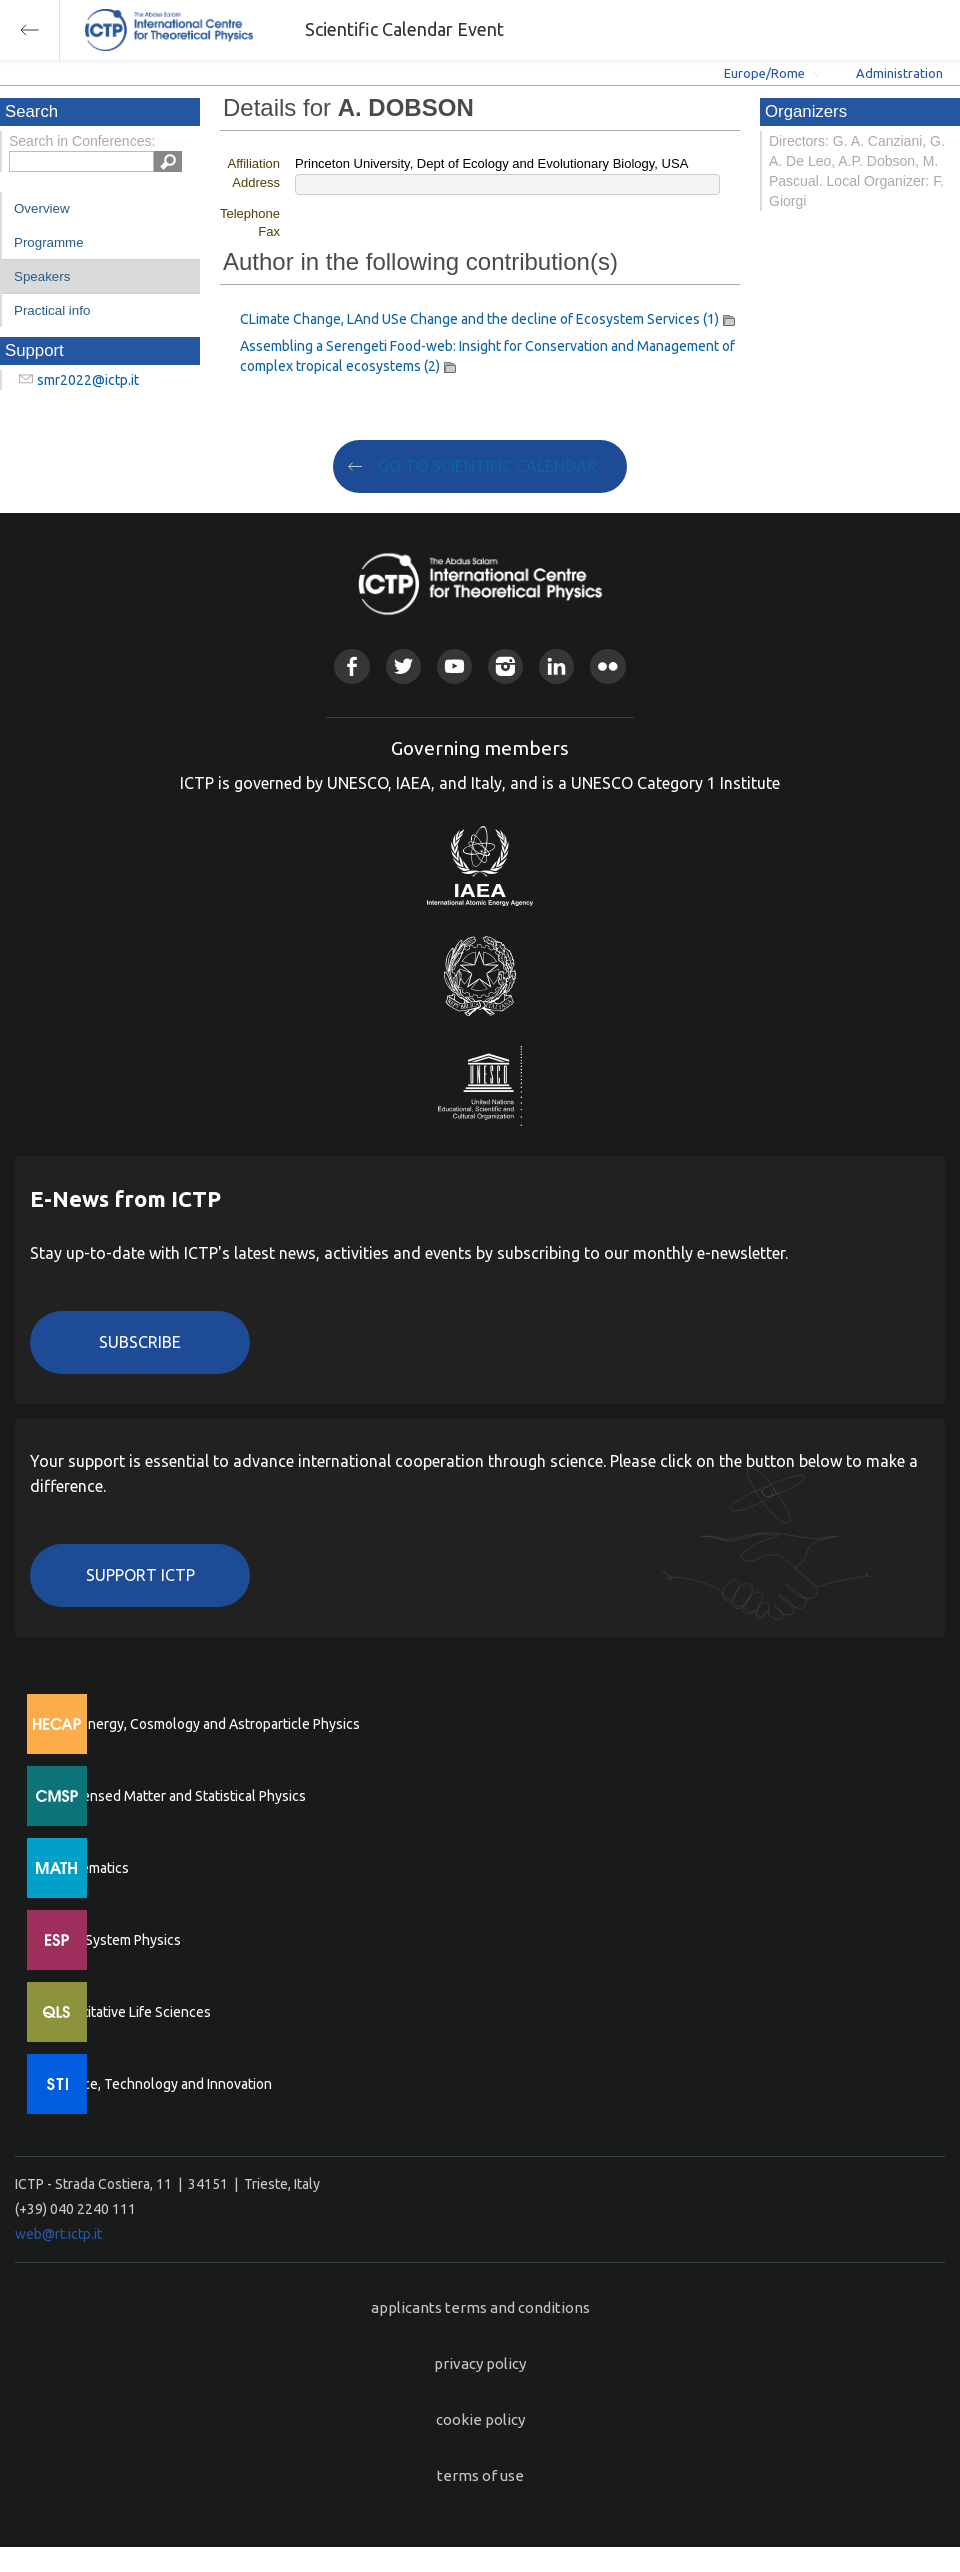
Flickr (607, 666)
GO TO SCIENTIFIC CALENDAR (487, 466)
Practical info (52, 310)
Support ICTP (140, 1575)
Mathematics (89, 1868)
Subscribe (140, 1342)
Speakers (42, 276)
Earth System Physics (115, 1940)
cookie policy (480, 2419)
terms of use (480, 2475)
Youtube (454, 666)
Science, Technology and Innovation (160, 2084)
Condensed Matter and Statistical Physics (177, 1796)
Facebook (351, 666)
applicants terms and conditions (480, 2307)
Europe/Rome (764, 73)
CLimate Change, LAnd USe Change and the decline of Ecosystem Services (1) (479, 319)
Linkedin (556, 666)
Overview (42, 208)
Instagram (505, 666)
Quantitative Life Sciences (130, 2012)
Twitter (403, 666)
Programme (49, 242)
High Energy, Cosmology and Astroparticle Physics (204, 1724)
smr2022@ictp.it (88, 380)
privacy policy (480, 2363)
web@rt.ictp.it (58, 2234)
